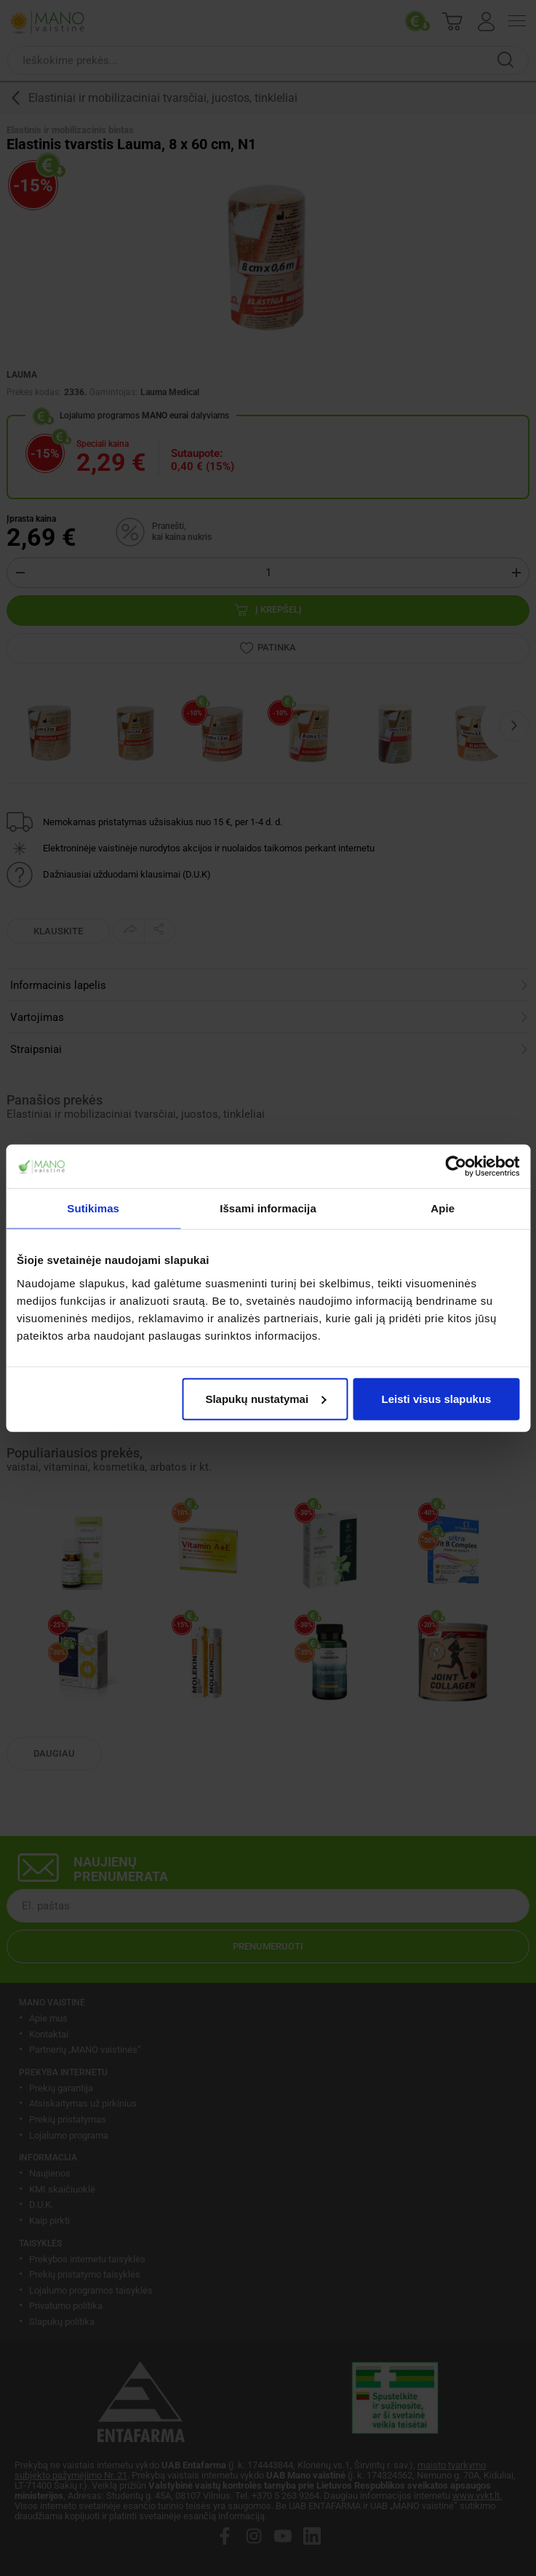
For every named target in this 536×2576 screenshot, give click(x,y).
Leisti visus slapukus (437, 1398)
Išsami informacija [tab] (268, 1208)
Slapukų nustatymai (265, 1398)
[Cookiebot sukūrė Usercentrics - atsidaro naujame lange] (455, 1166)
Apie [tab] (443, 1208)
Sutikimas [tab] (93, 1208)
